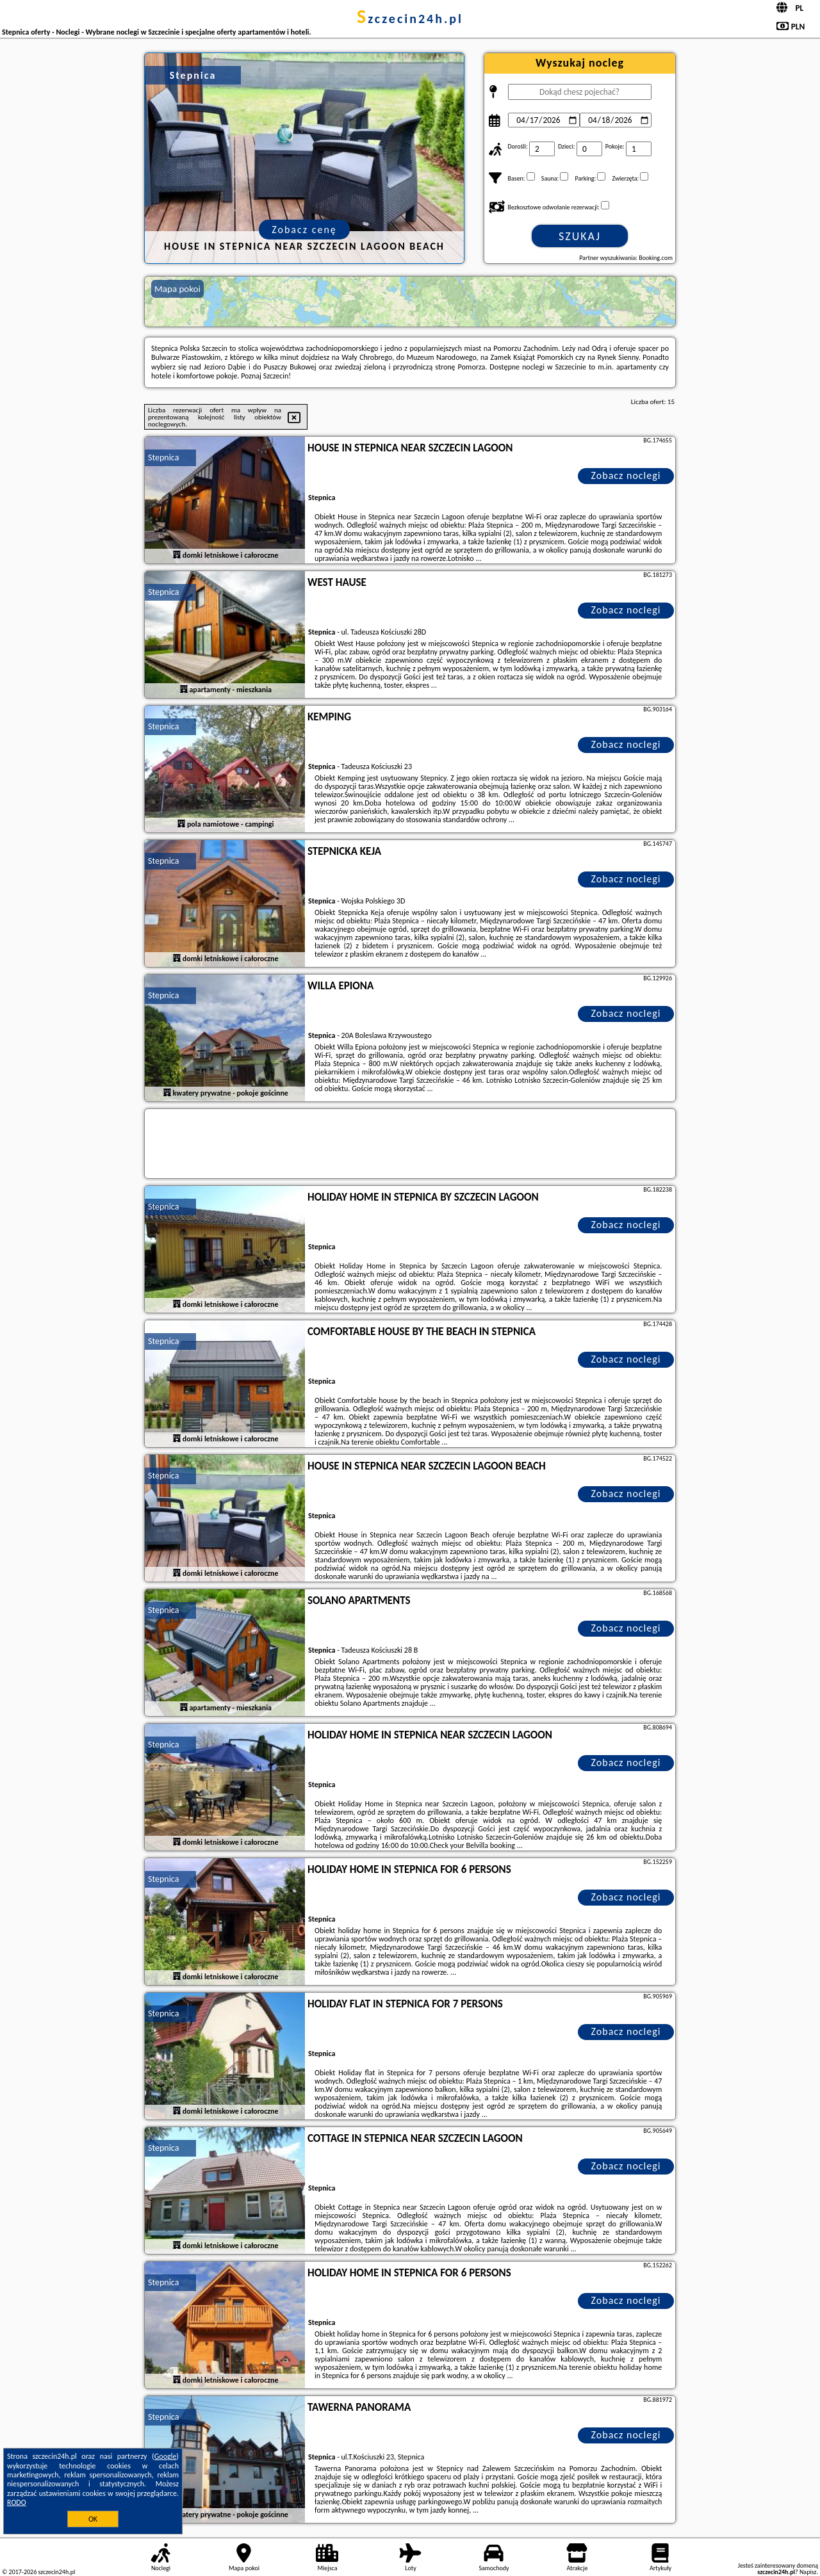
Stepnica (163, 457)
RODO (16, 2502)
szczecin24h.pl (410, 18)
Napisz (808, 2572)
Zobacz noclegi (626, 475)
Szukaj (580, 236)
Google (165, 2456)
